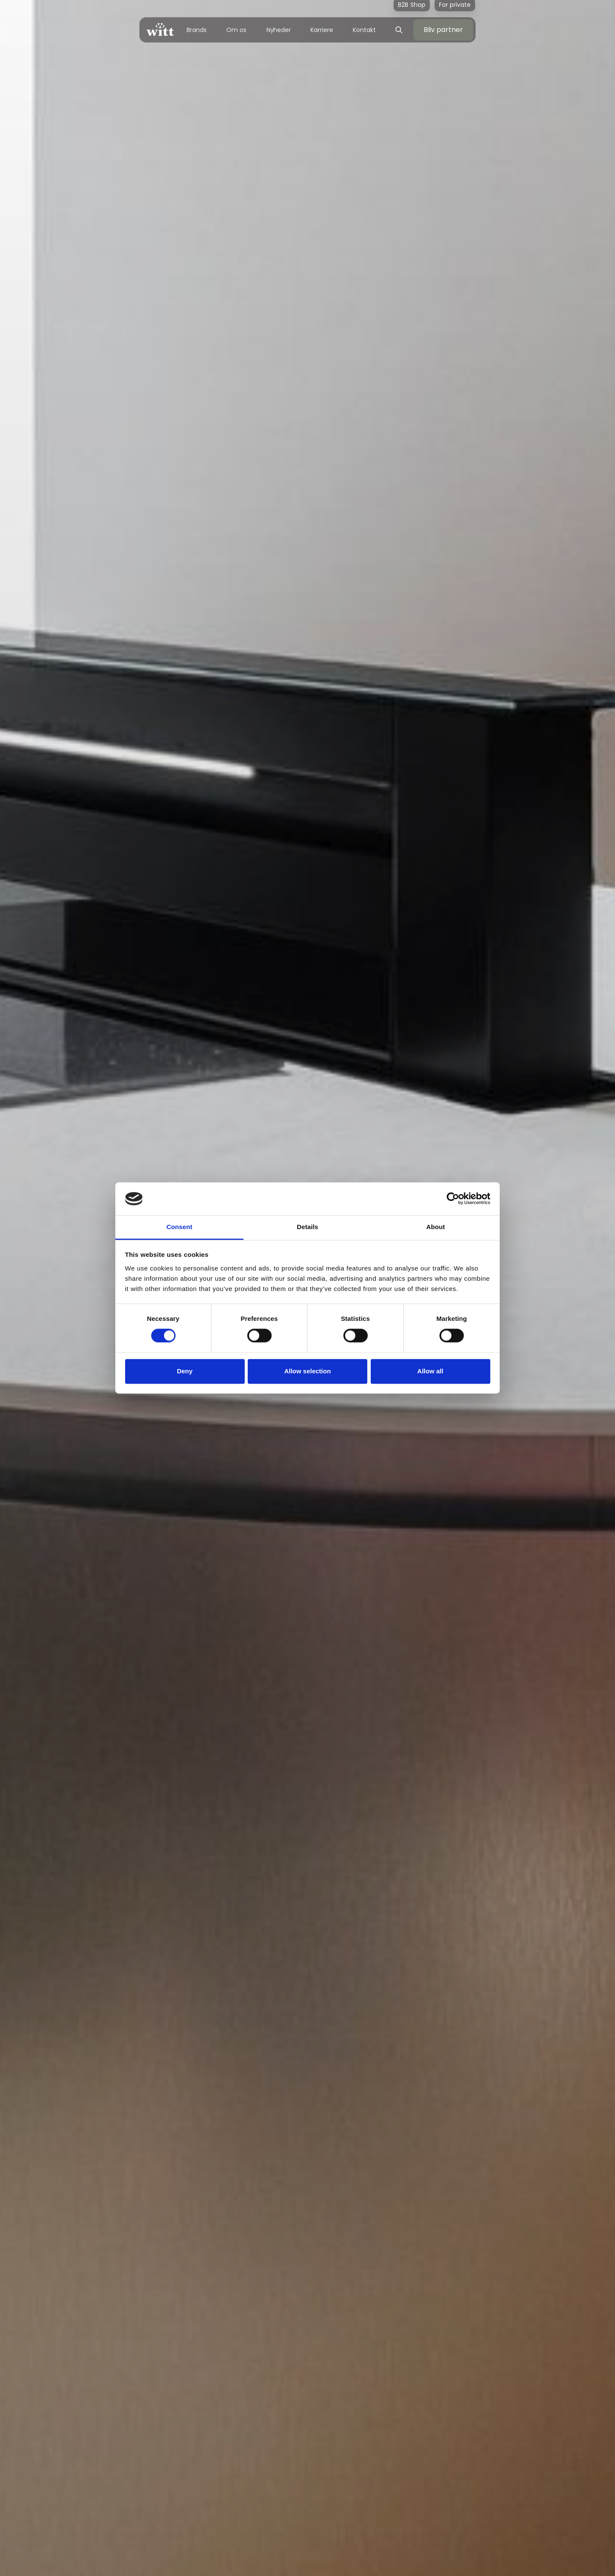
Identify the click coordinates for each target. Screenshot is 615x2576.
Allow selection (307, 1371)
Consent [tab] (180, 1226)
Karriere (321, 30)
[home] (160, 29)
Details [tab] (307, 1226)
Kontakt (364, 30)
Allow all (430, 1371)
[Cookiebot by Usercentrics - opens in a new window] (453, 1198)
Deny (185, 1371)
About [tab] (435, 1226)
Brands (196, 30)
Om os (236, 30)
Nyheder (278, 30)
